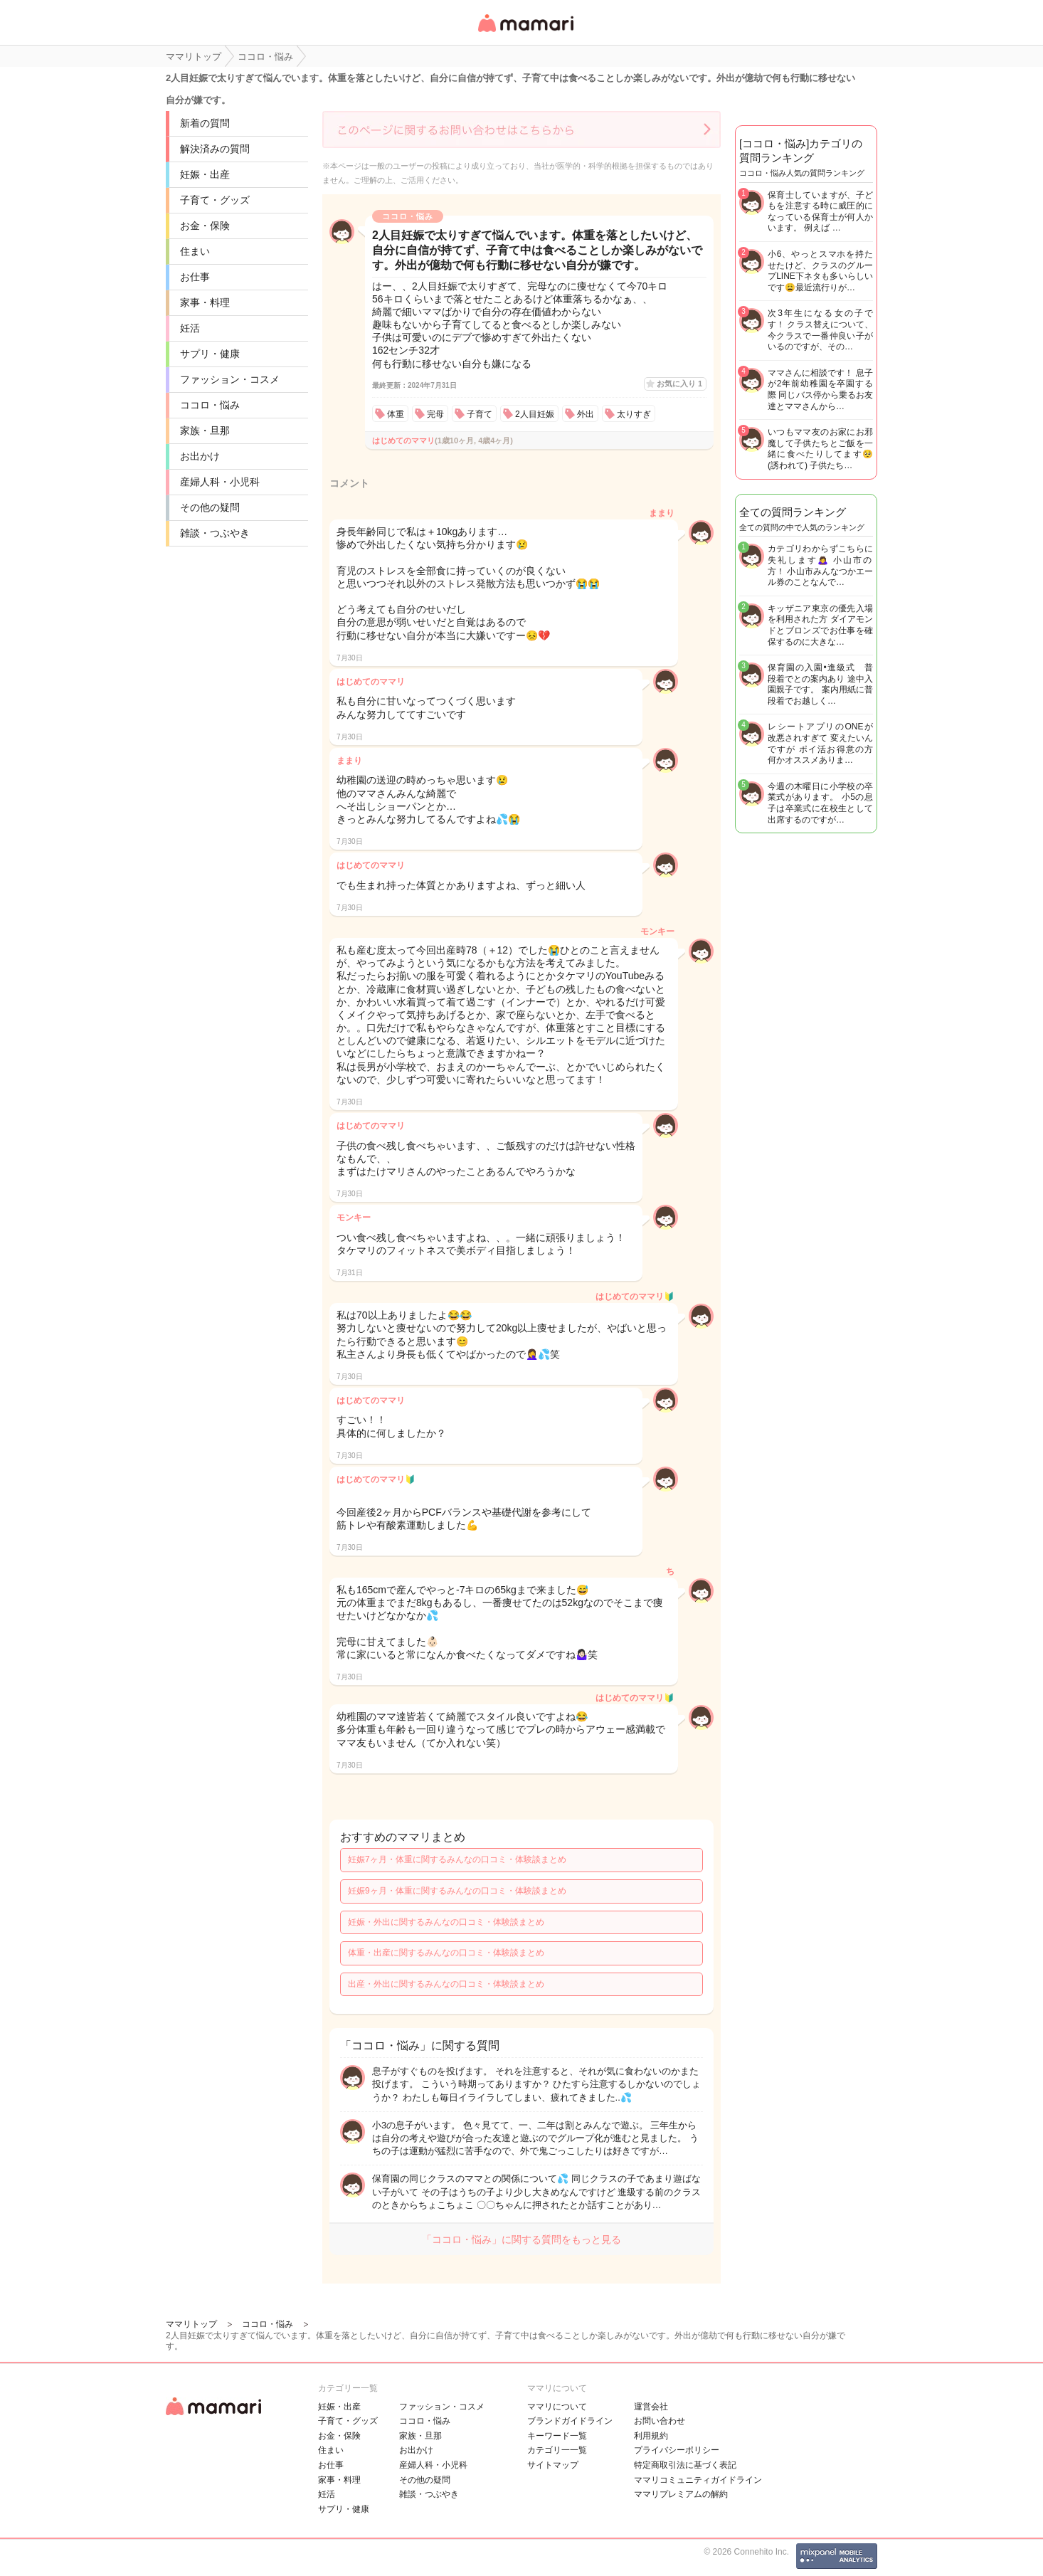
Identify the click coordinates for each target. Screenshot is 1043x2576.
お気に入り (679, 383)
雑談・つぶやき (215, 533)
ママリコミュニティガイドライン (698, 2480)
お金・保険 (205, 225)
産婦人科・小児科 (220, 481)
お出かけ (200, 456)
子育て (479, 414)
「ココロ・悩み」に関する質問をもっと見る (521, 2239)
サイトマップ (552, 2465)
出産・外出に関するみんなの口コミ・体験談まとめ (446, 1984)
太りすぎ (634, 414)
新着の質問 (205, 123)
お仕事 (195, 277)
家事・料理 (205, 302)
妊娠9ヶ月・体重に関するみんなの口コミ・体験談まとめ (457, 1891)
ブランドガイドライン (570, 2421)
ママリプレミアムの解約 (681, 2494)
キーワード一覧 (557, 2436)
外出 (585, 414)
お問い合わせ (659, 2421)
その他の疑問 (210, 507)
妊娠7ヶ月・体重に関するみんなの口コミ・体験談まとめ (457, 1859)
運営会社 (651, 2407)
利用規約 (651, 2436)
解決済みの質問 (215, 148)
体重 (395, 414)
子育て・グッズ (215, 200)
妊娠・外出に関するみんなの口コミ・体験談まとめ (446, 1922)
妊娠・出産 (205, 174)
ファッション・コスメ (230, 379)
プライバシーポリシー (676, 2450)
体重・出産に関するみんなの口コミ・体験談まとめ (446, 1953)
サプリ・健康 (210, 353)
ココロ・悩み (210, 405)
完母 (435, 414)
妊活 (190, 328)
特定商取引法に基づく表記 (685, 2465)
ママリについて (557, 2407)
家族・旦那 (205, 430)
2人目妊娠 (534, 414)
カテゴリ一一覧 (557, 2450)
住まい (195, 251)
